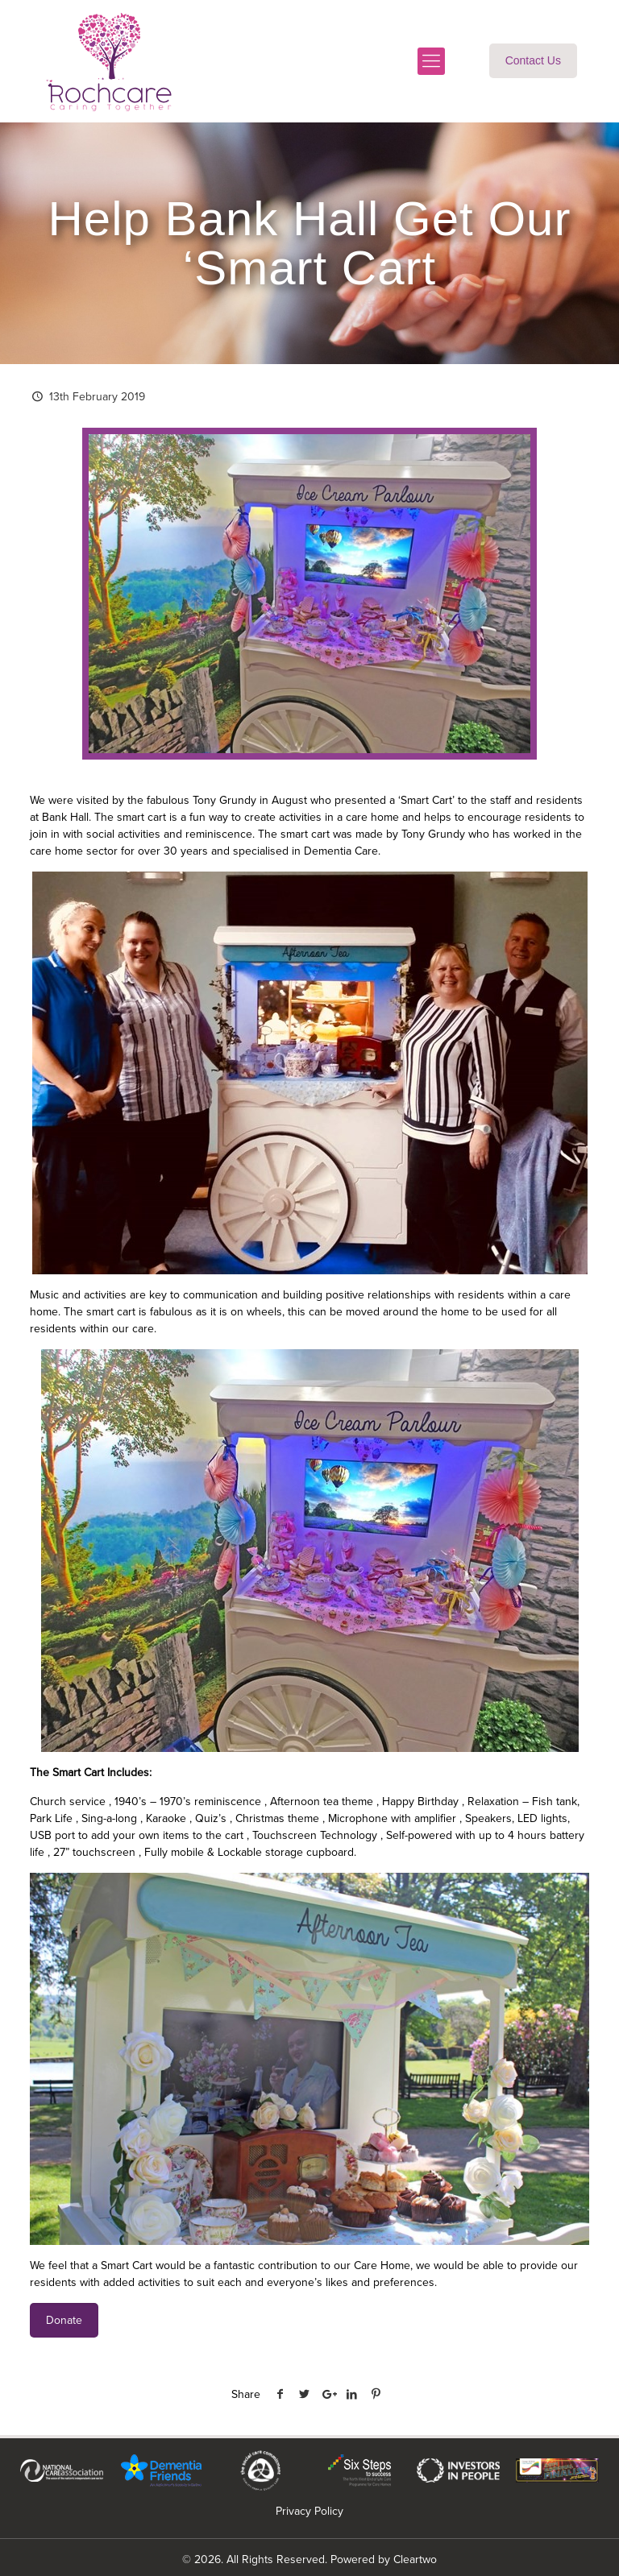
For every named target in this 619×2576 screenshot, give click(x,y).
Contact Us (533, 60)
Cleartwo (415, 2559)
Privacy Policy (309, 2511)
